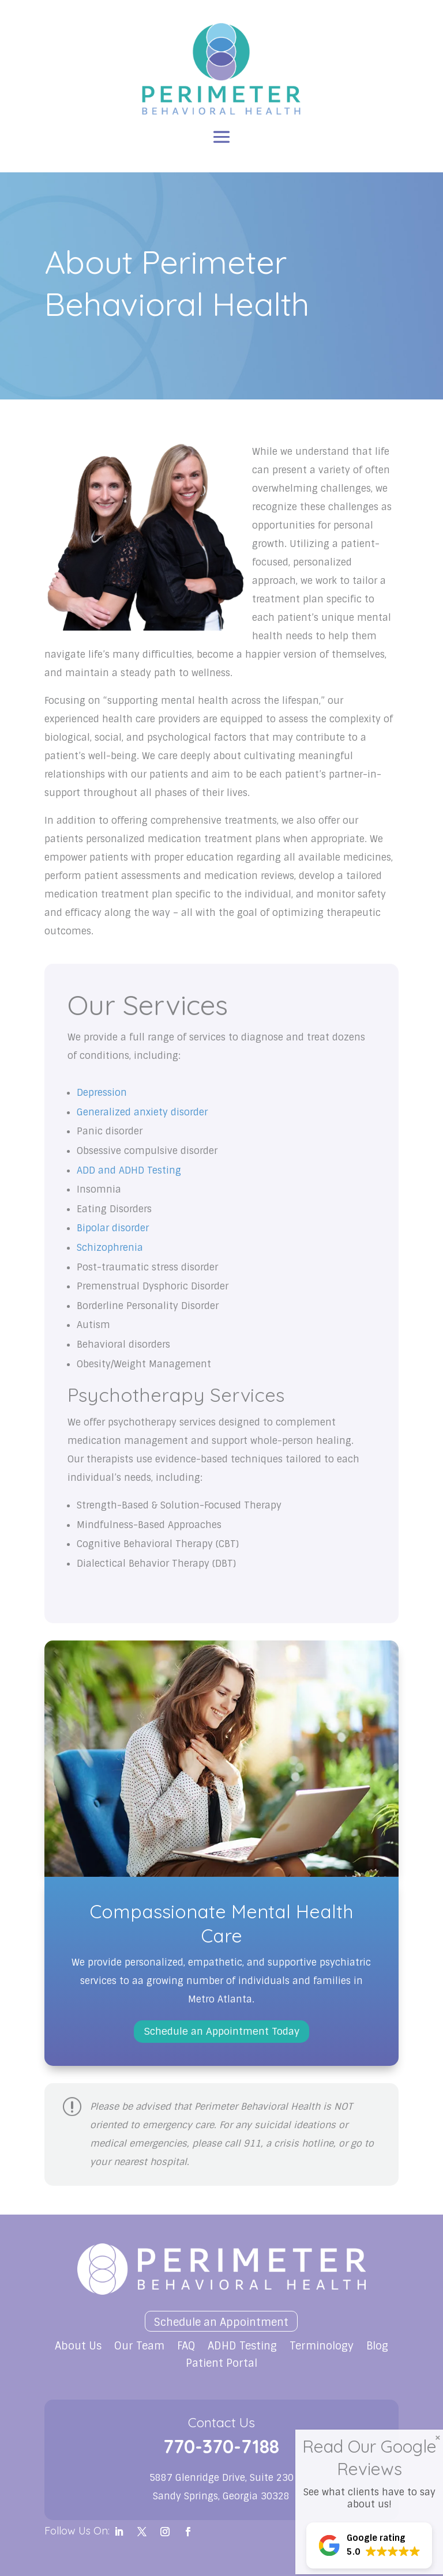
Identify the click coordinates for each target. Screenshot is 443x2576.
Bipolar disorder (113, 1228)
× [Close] (438, 2437)
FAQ (186, 2347)
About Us (78, 2347)
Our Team (139, 2347)
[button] (373, 2545)
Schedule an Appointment (221, 2322)
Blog (377, 2347)
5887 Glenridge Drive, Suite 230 (221, 2478)
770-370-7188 (221, 2446)
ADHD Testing (242, 2347)
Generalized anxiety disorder (142, 1112)
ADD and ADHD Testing (129, 1170)
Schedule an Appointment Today (221, 2031)
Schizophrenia (110, 1248)
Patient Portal (221, 2364)
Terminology (322, 2347)
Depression (102, 1093)
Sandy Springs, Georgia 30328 (221, 2496)
